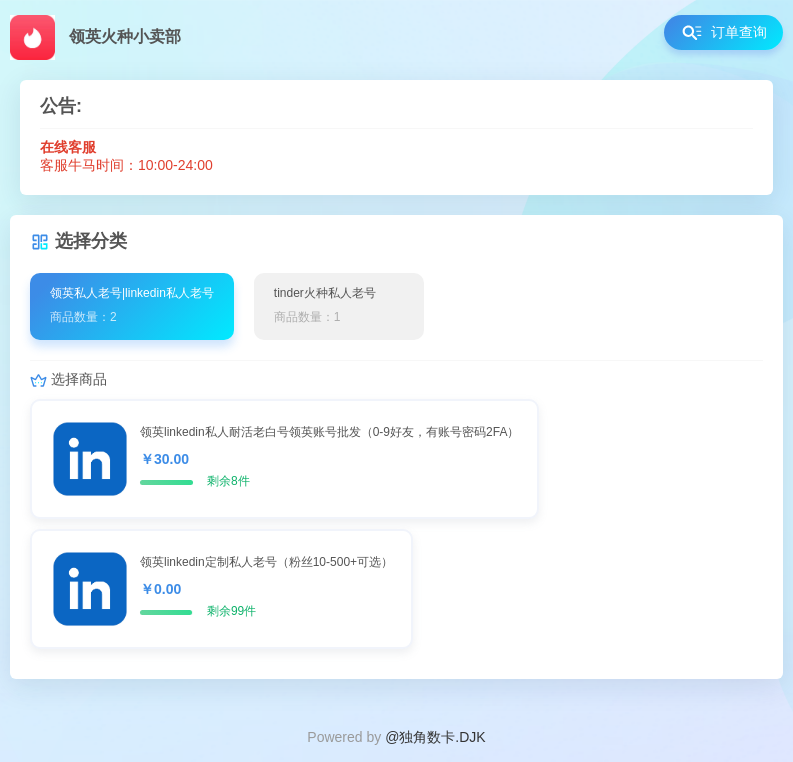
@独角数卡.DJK (435, 737)
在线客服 (68, 147)
